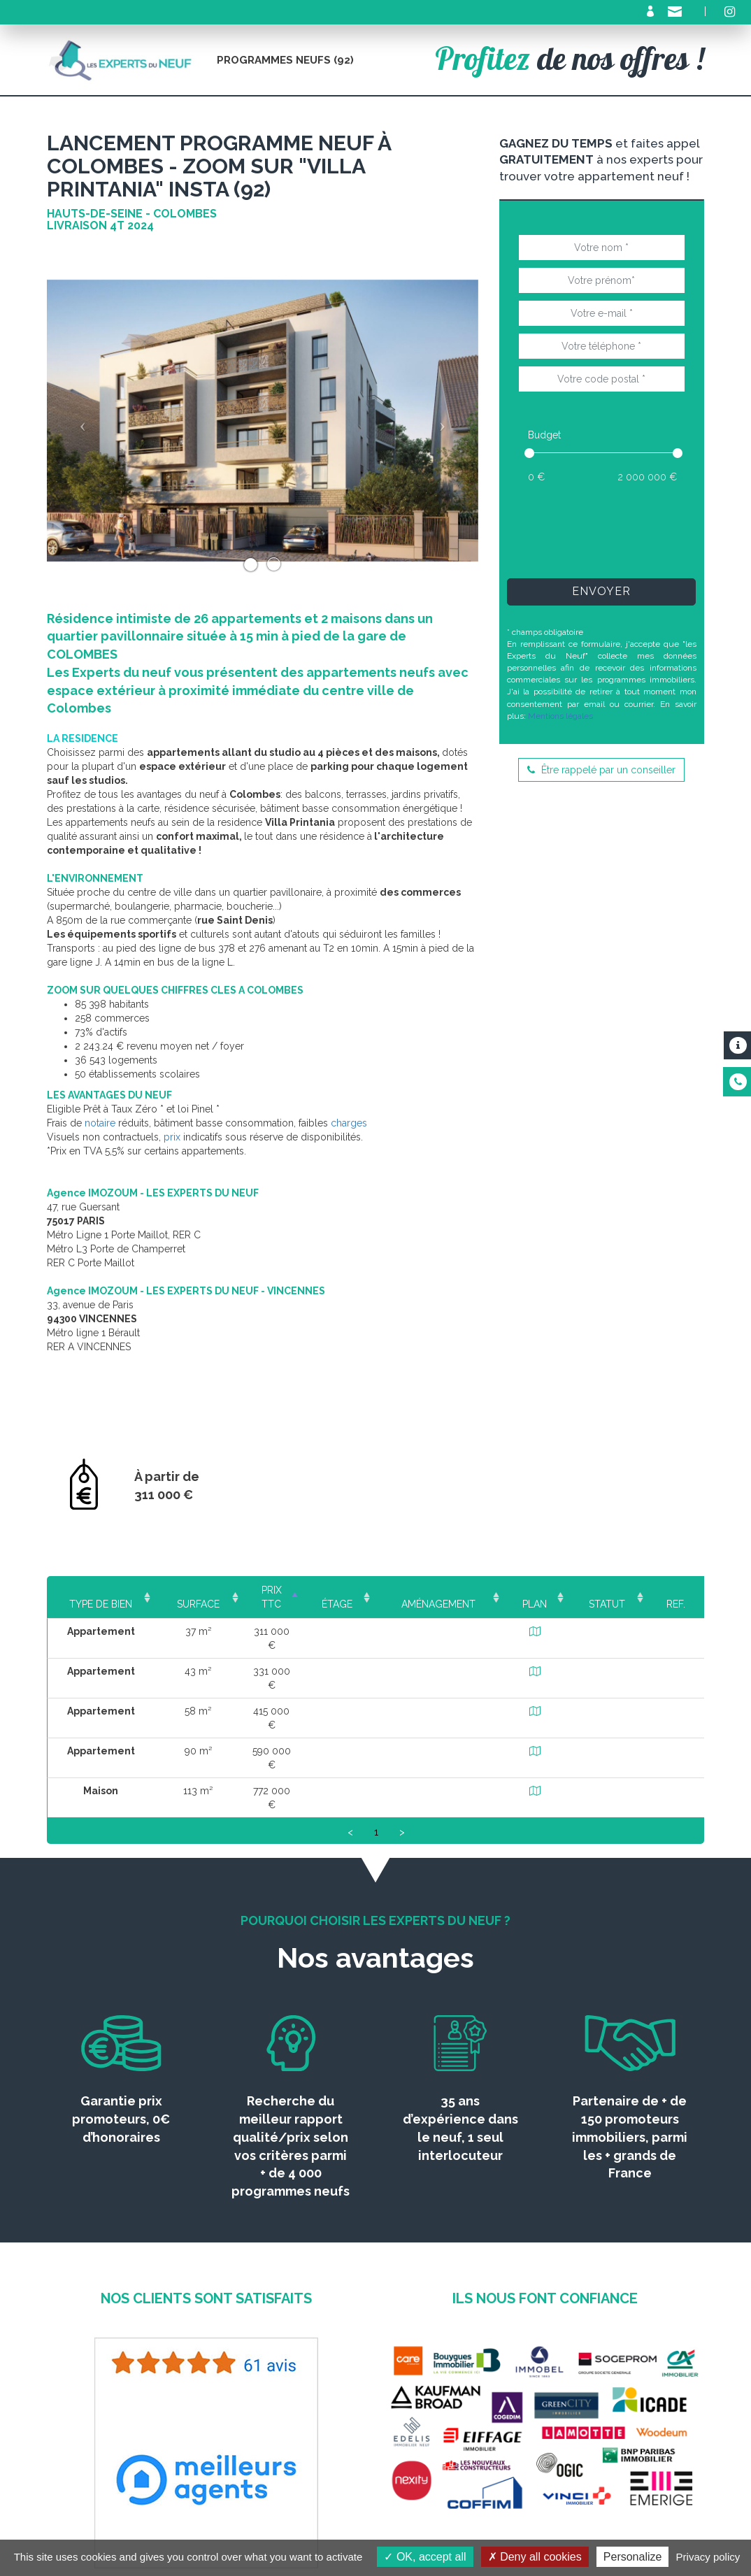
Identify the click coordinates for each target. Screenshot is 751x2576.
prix (172, 1137)
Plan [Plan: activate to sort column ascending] (543, 1590)
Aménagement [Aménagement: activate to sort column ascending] (452, 1590)
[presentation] (623, 530)
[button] (79, 421)
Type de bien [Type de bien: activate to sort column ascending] (101, 1590)
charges (349, 1123)
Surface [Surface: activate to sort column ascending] (197, 1590)
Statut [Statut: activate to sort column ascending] (612, 1590)
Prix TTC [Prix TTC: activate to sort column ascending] (280, 1590)
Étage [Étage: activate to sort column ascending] (356, 1590)
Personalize (632, 2557)
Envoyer (601, 591)
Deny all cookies (535, 2557)
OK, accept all (425, 2557)
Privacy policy (708, 2557)
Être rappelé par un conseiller (601, 769)
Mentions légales (560, 716)
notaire (100, 1123)
